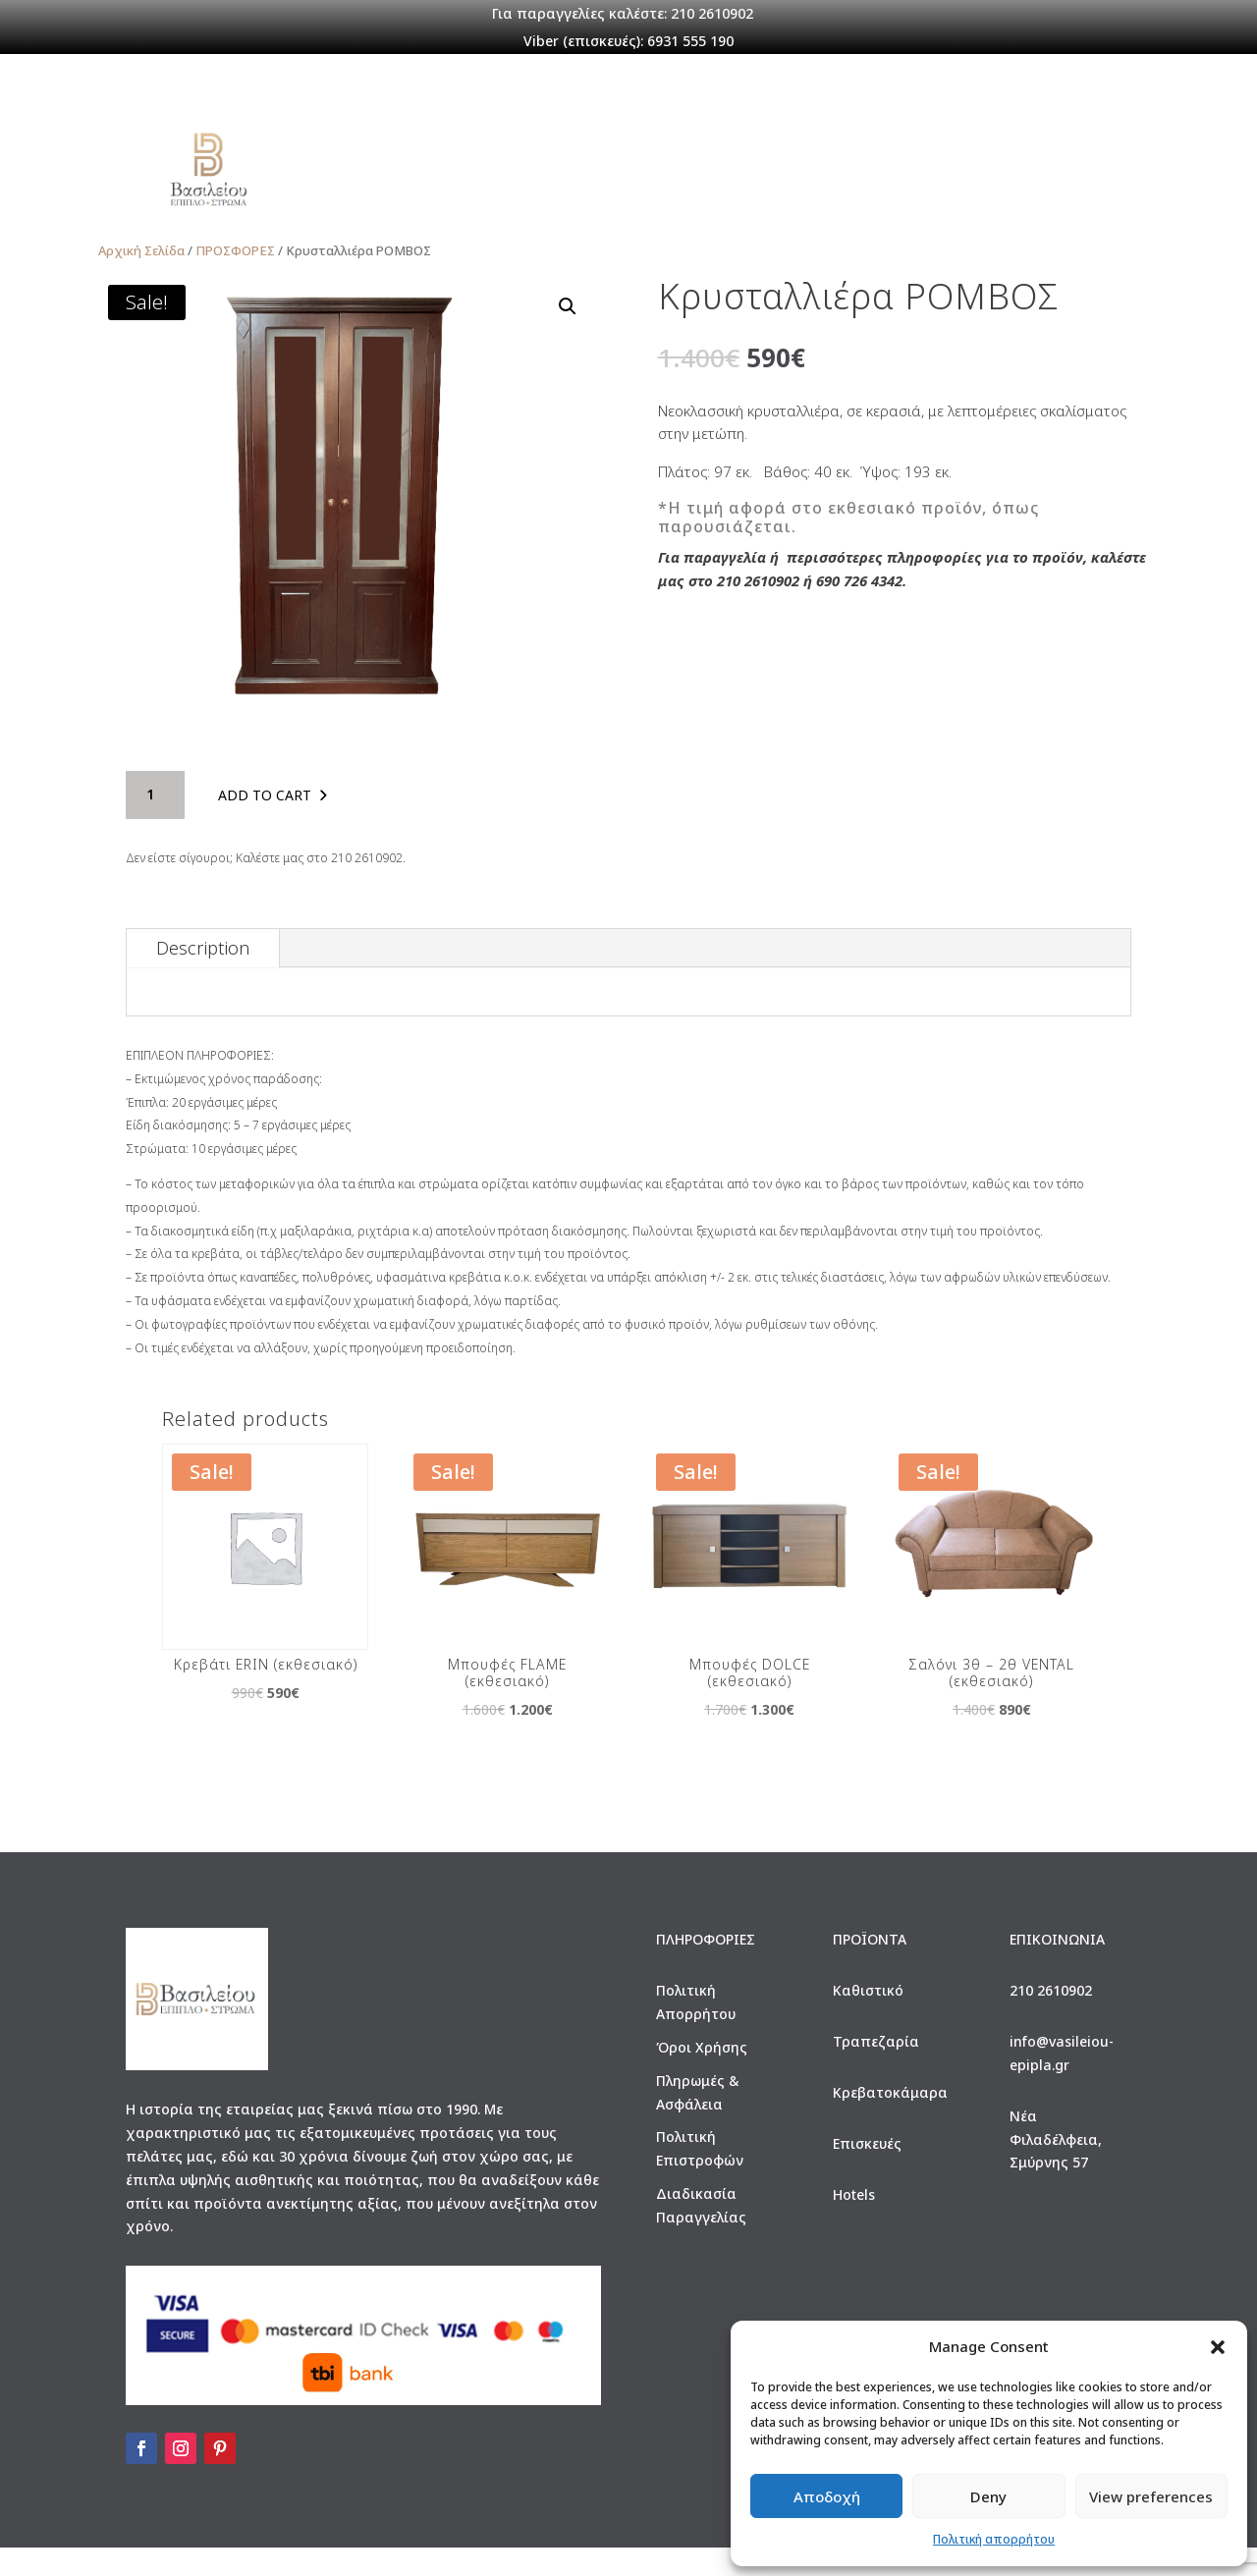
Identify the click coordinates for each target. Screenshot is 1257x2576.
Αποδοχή (826, 2496)
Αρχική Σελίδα (141, 278)
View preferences (1151, 2496)
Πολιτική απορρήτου (994, 2539)
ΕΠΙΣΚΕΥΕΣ (637, 177)
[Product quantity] (155, 823)
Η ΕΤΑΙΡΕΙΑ (414, 177)
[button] (1218, 2347)
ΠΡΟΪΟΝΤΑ (526, 177)
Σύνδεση (884, 177)
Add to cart (264, 823)
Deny (988, 2496)
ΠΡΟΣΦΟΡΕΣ (778, 178)
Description (202, 976)
